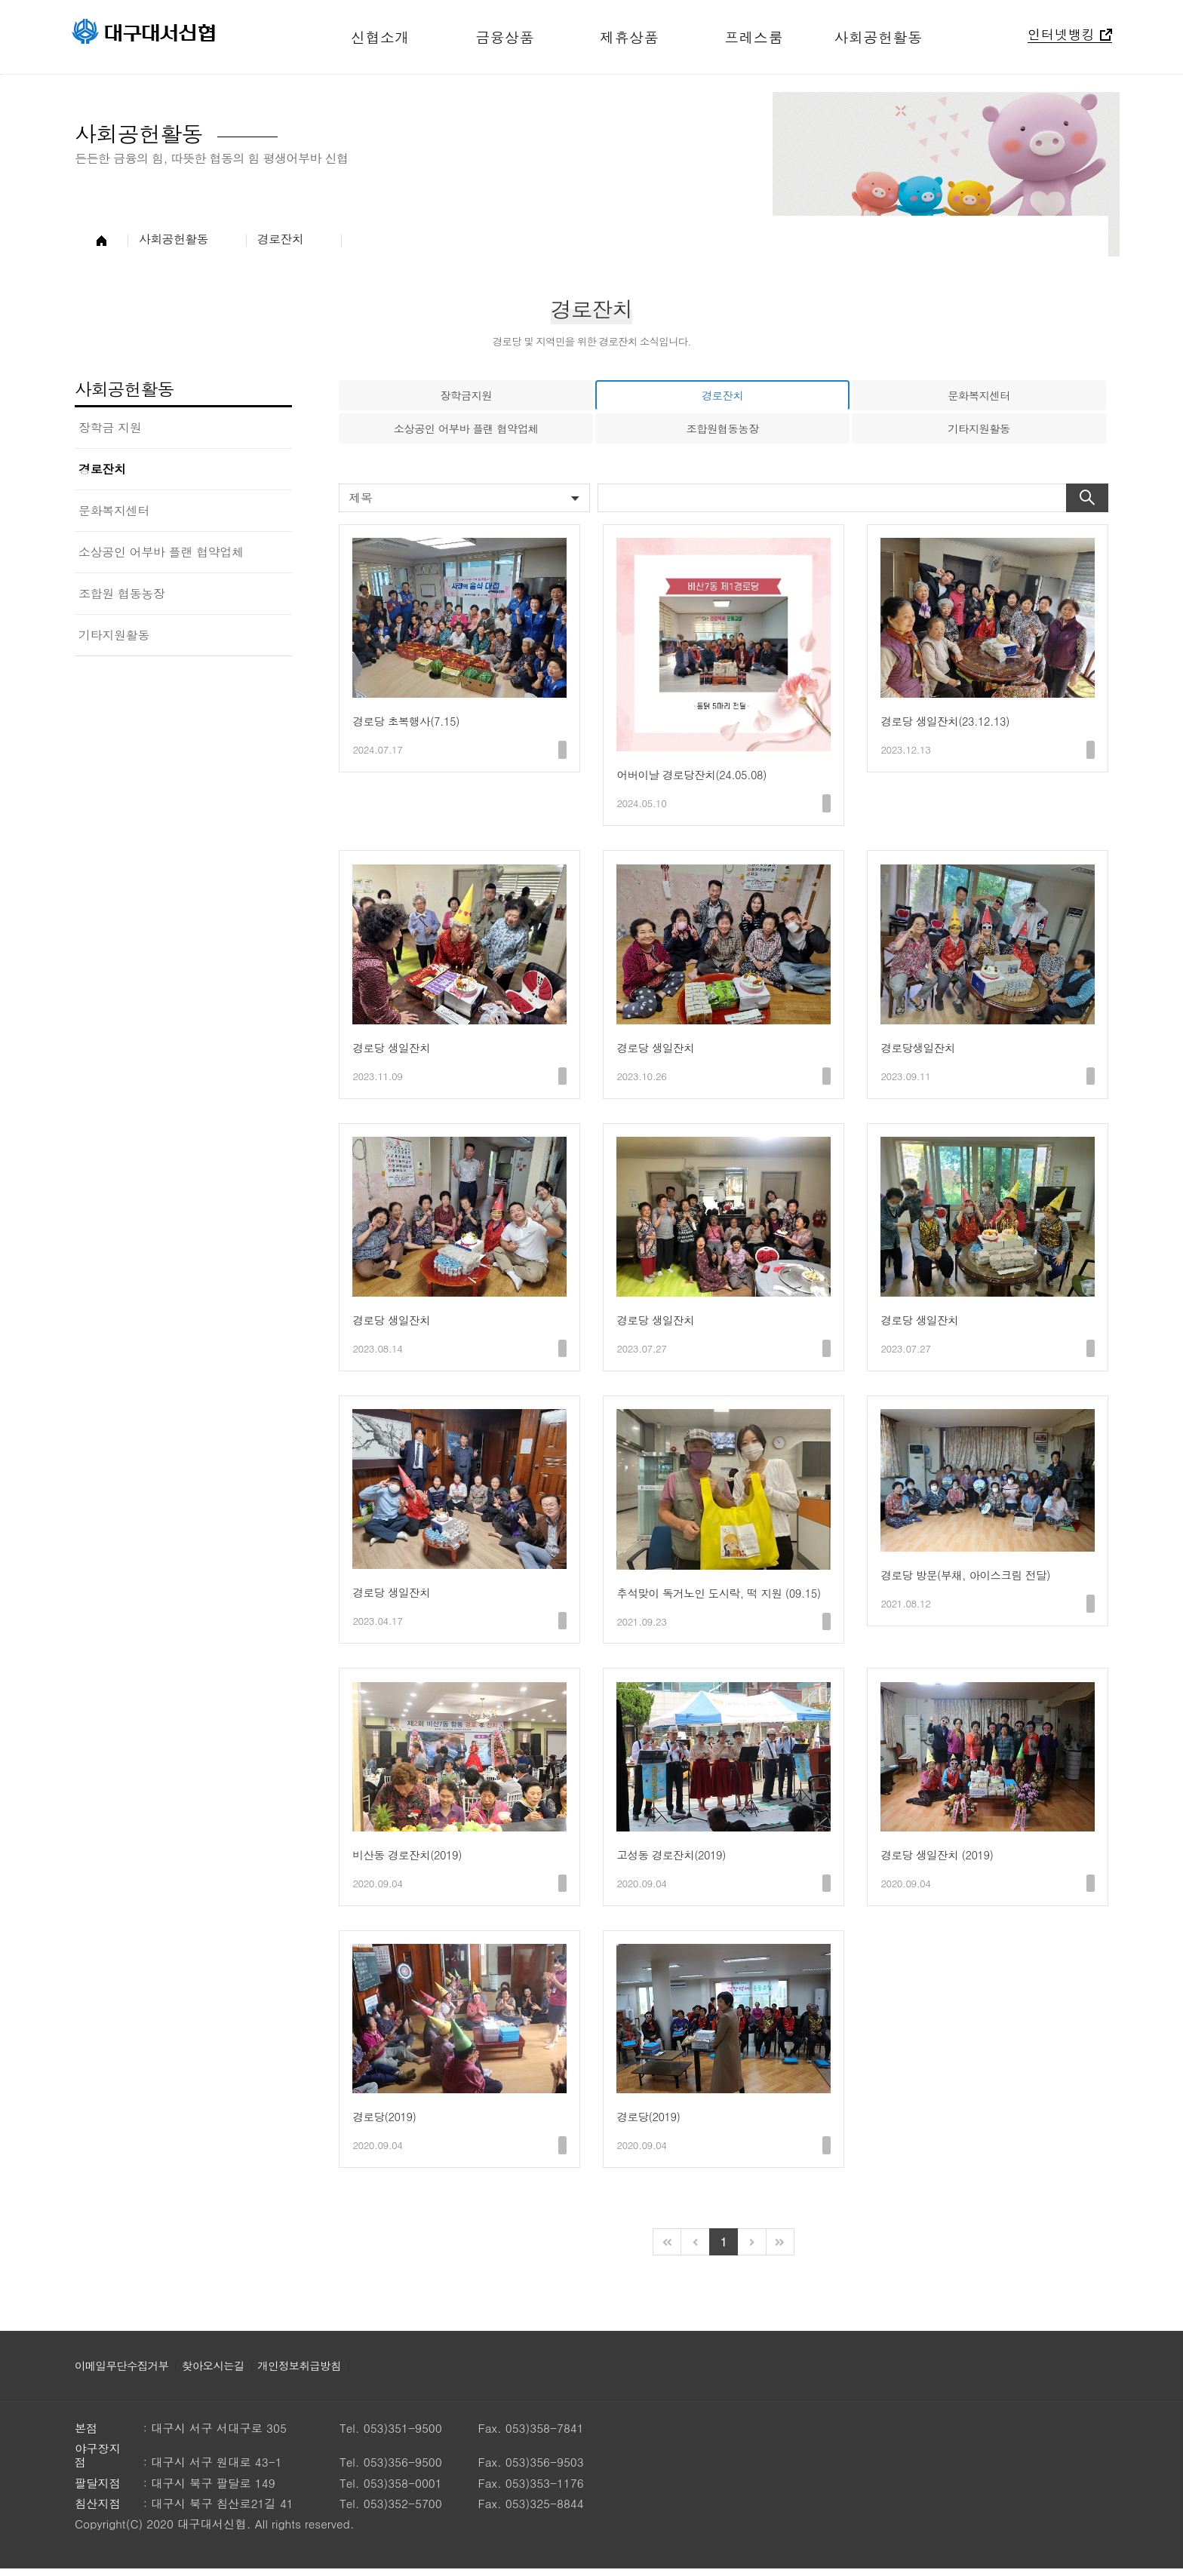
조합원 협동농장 (121, 593)
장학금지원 (465, 396)
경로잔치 (102, 468)
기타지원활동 (113, 634)
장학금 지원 (109, 427)
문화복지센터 (113, 510)
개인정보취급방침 (310, 2373)
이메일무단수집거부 (124, 2373)
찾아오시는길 (220, 2373)
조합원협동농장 (722, 430)
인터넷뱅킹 (1061, 36)
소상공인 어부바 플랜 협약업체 (161, 551)
